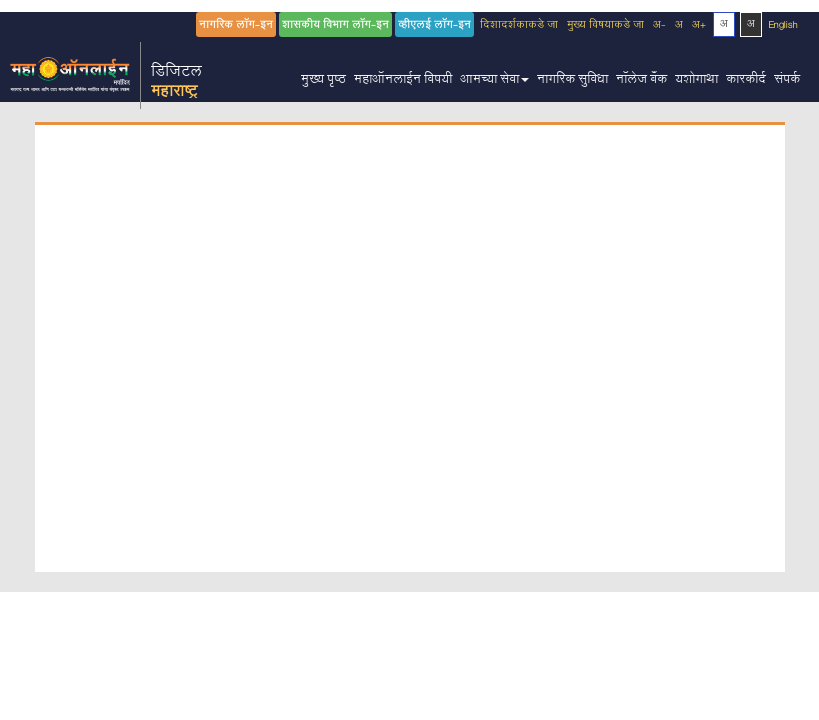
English (783, 26)
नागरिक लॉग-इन (236, 26)
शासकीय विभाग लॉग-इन (335, 26)
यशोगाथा (696, 81)
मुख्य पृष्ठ (323, 81)
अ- (659, 26)
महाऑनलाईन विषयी (403, 81)
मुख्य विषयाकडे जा (605, 26)
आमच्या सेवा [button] (494, 81)
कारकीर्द (746, 81)
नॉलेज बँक (641, 81)
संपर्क (787, 81)
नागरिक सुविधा (572, 81)
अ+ (699, 26)
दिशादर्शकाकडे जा (519, 26)
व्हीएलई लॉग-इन (434, 26)
